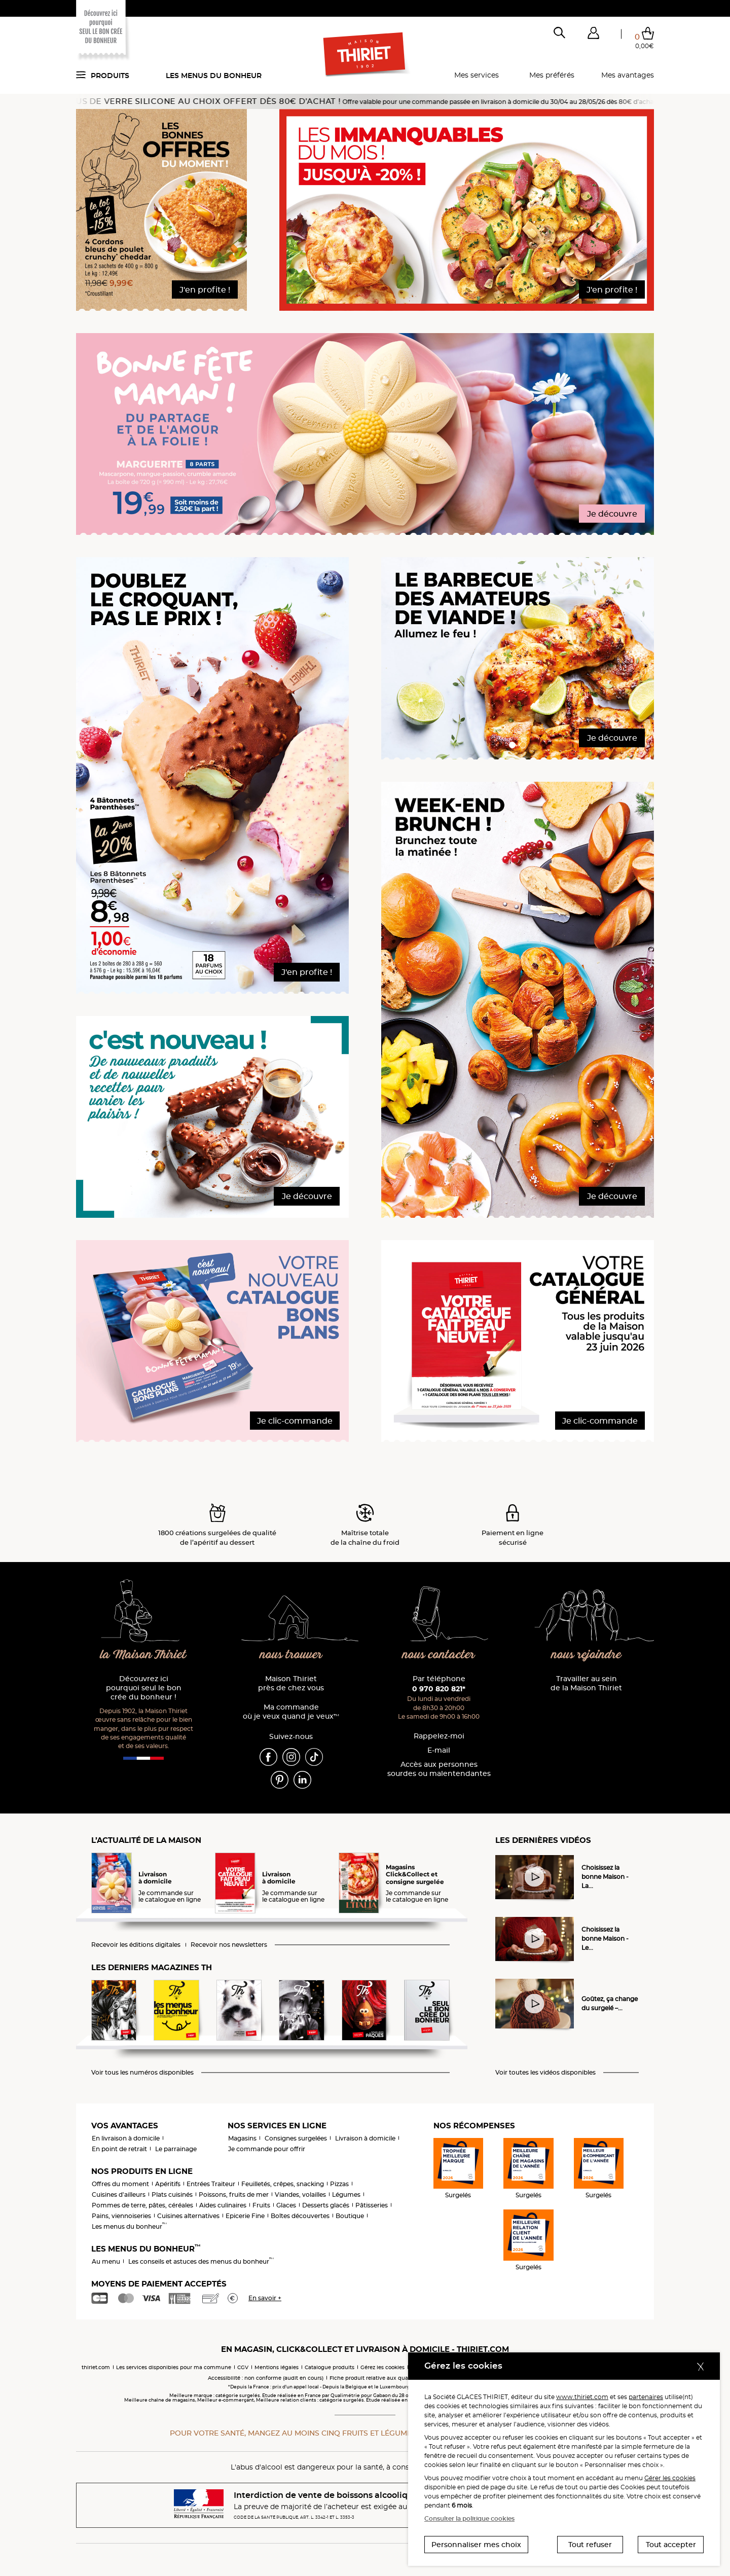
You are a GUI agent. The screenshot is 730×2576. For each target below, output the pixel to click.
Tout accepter (671, 2544)
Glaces (286, 2205)
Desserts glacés (325, 2205)
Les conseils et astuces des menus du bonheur (201, 2261)
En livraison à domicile (126, 2138)
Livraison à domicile (365, 2138)
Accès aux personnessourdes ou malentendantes (439, 1769)
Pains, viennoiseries (121, 2216)
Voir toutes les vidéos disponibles (545, 2073)
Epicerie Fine (245, 2216)
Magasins (242, 2138)
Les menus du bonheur (214, 75)
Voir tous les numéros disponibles (142, 2073)
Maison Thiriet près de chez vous (291, 1683)
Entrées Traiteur (211, 2184)
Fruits (261, 2205)
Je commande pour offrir (266, 2149)
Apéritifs (167, 2184)
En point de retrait (119, 2149)
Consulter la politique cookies (469, 2518)
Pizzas (339, 2184)
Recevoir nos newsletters (229, 1945)
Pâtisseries (371, 2205)
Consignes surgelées (296, 2138)
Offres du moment (120, 2184)
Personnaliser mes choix (476, 2544)
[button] (593, 35)
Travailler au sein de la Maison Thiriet (586, 1683)
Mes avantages (627, 75)
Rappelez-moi (439, 1736)
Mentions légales (276, 2367)
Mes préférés (551, 75)
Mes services (476, 75)
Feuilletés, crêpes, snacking (282, 2184)
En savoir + (264, 2298)
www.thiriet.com (582, 2397)
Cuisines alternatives (188, 2216)
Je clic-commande (295, 1421)
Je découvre (612, 514)
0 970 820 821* (438, 1688)
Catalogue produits (329, 2367)
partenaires (646, 2397)
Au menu (106, 2261)
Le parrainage (176, 2149)
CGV (242, 2367)
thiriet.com (96, 2367)
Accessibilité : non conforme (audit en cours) (265, 2378)
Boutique (350, 2216)
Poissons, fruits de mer (234, 2194)
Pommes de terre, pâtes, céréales (142, 2205)
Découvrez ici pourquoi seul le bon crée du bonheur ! (143, 1688)
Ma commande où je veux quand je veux (291, 1712)
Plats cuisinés (172, 2194)
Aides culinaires (222, 2205)
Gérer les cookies (670, 2478)
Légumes (346, 2194)
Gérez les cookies (382, 2367)
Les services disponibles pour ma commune (173, 2367)
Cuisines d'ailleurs (118, 2194)
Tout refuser (590, 2544)
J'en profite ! (204, 290)
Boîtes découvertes (300, 2216)
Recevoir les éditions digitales (135, 1945)
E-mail (438, 1750)
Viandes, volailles (300, 2194)
